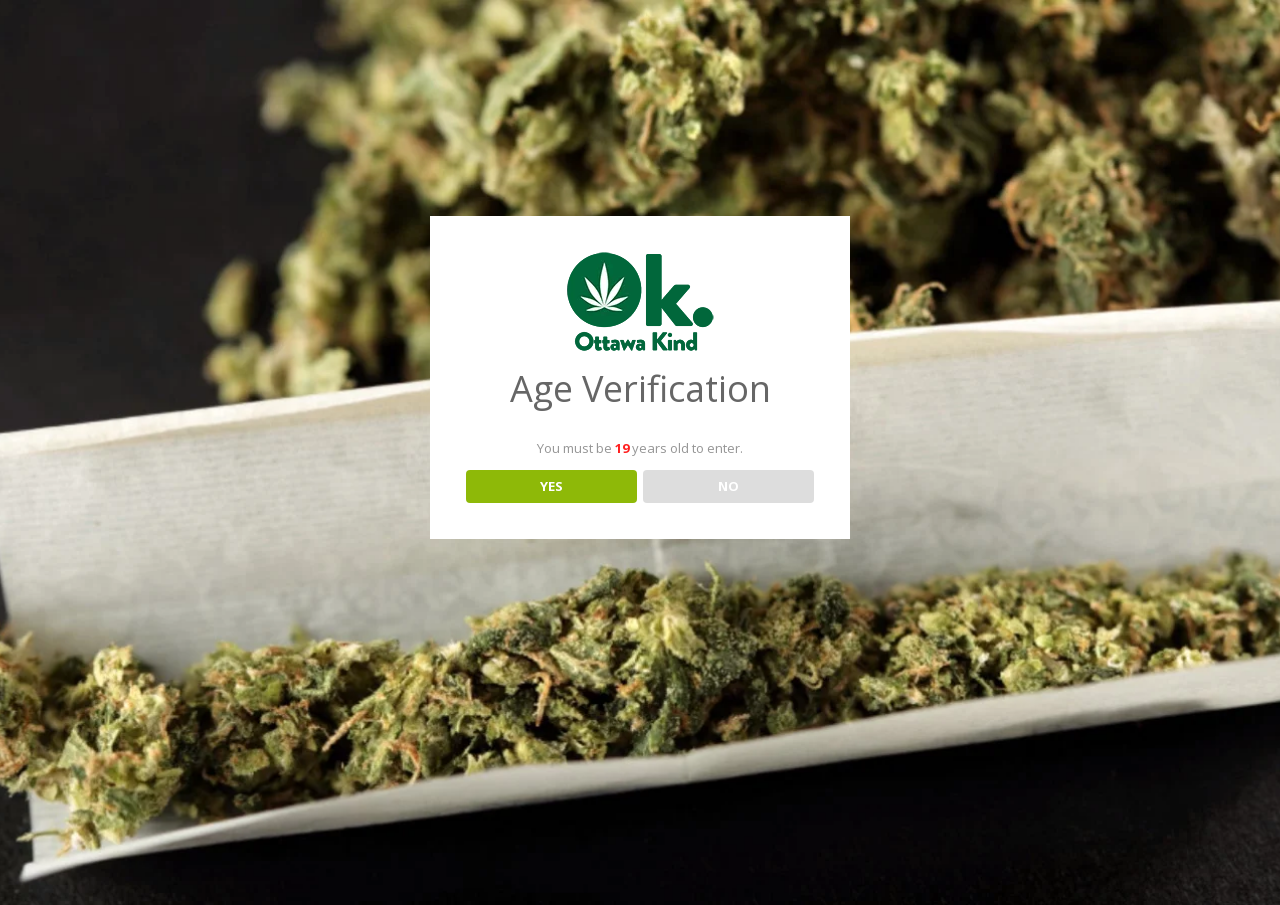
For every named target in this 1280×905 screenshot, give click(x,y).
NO (728, 486)
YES (551, 486)
